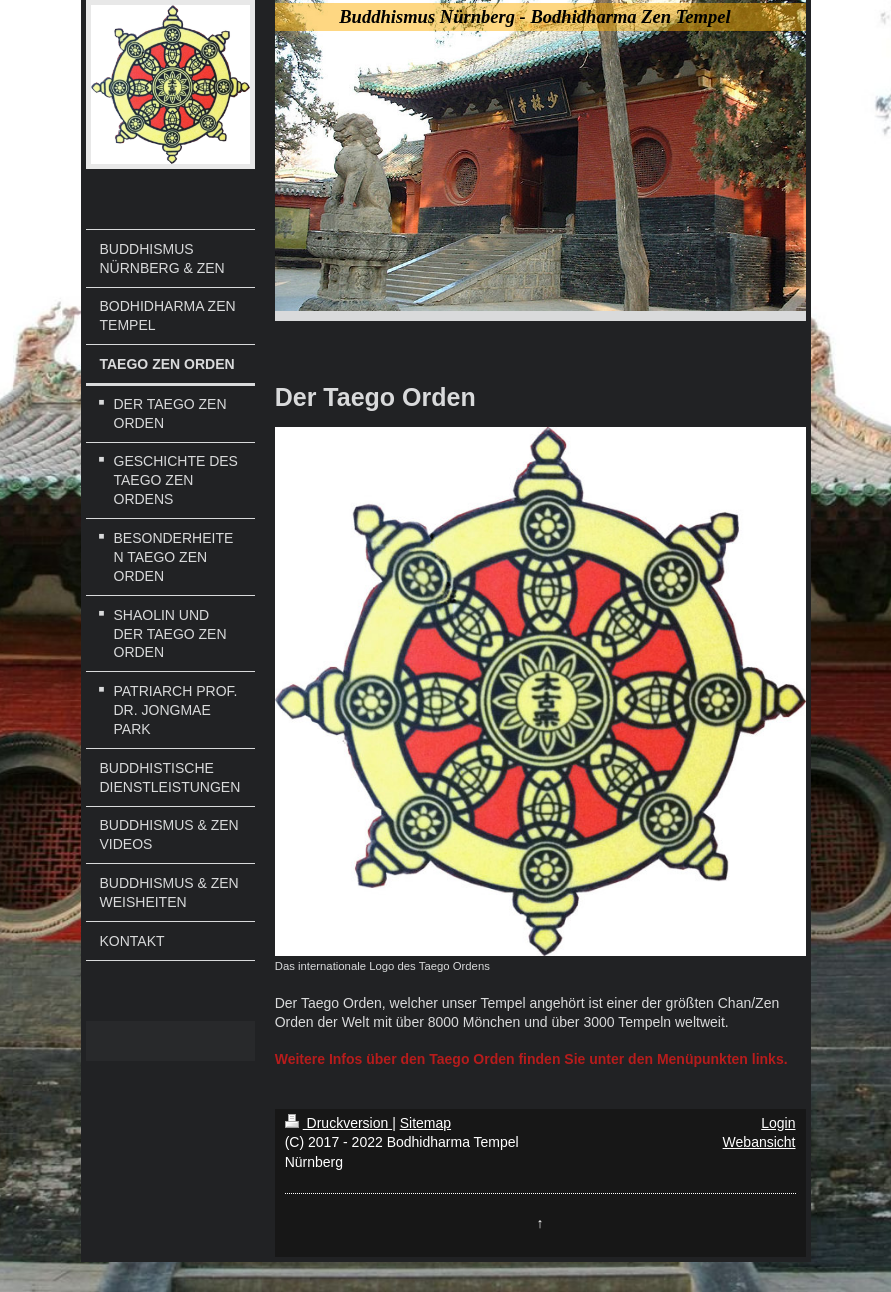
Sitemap (425, 1123)
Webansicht (759, 1142)
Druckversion (338, 1123)
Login (778, 1123)
